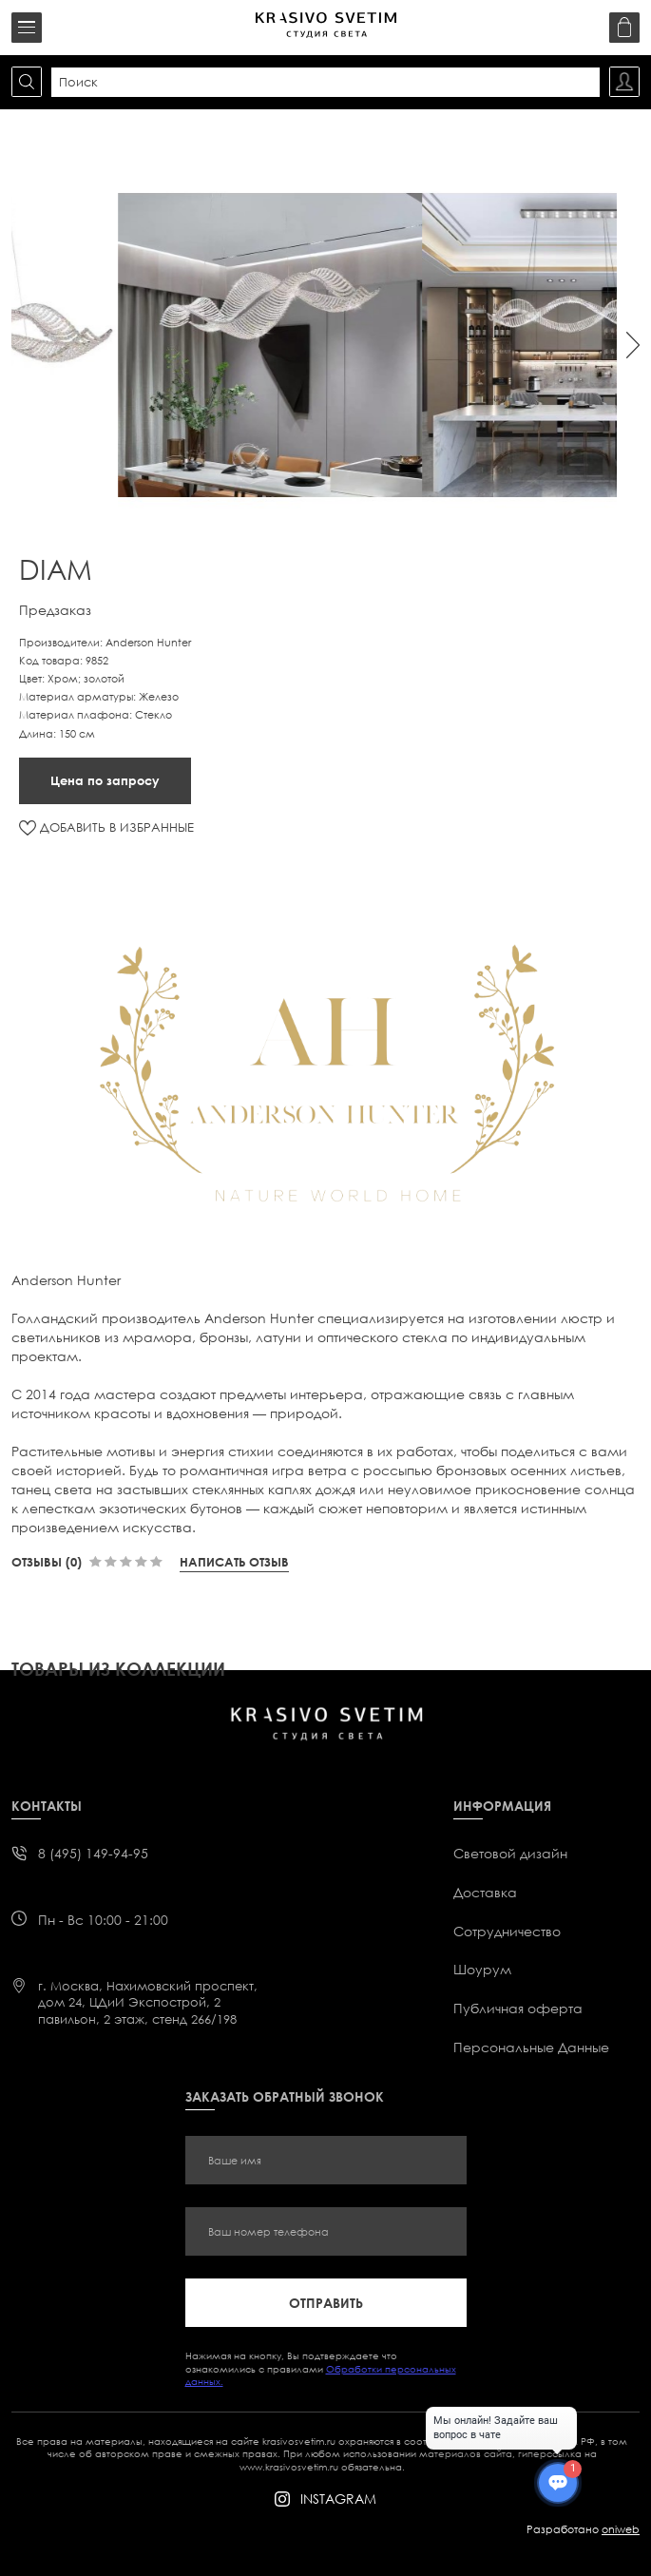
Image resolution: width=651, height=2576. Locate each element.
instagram (338, 2498)
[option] (339, 345)
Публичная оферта (518, 2008)
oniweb (621, 2529)
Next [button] (633, 345)
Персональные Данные (531, 2047)
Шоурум (482, 1969)
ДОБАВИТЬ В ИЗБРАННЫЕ (117, 827)
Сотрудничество (507, 1931)
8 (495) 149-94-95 (93, 1853)
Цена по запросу (105, 780)
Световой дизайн (510, 1853)
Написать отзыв (234, 1561)
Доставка (485, 1892)
